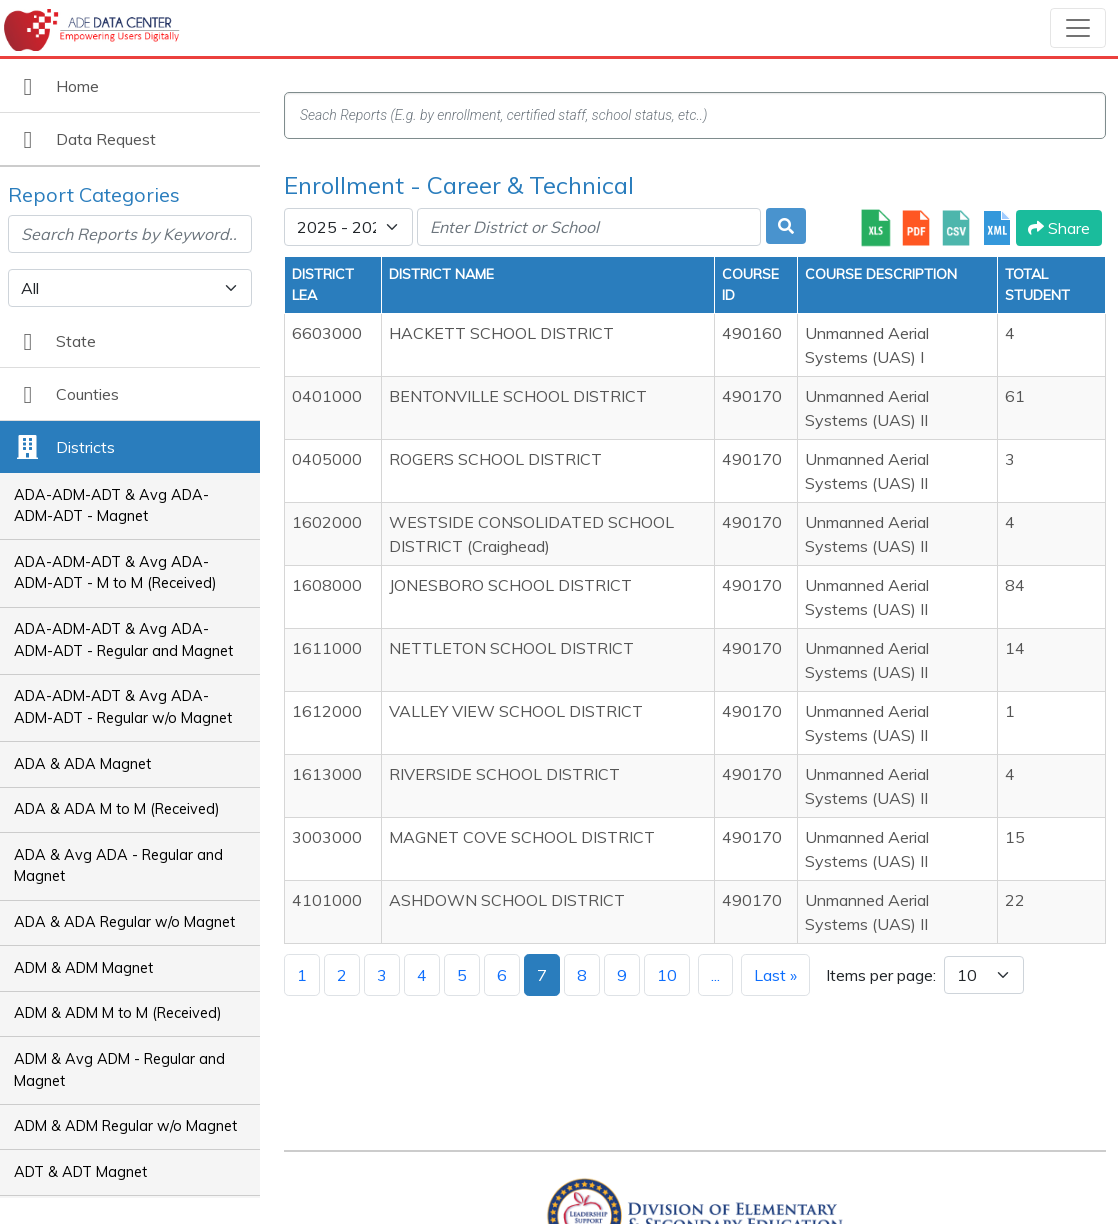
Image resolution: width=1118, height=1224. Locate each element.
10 (667, 975)
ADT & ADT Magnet (80, 1172)
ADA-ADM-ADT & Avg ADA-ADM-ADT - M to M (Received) (115, 573)
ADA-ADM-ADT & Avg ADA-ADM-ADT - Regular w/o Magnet (123, 707)
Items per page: (881, 975)
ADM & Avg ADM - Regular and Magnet (119, 1070)
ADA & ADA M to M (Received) (117, 809)
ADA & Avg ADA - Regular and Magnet (118, 866)
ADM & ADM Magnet (83, 968)
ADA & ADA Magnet (82, 764)
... (715, 975)
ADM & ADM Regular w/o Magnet (125, 1126)
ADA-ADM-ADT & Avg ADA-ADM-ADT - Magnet (111, 506)
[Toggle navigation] (1078, 28)
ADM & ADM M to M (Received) (118, 1013)
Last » (775, 975)
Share (1059, 228)
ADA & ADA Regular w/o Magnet (124, 922)
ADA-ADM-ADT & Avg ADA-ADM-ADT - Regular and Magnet (123, 640)
